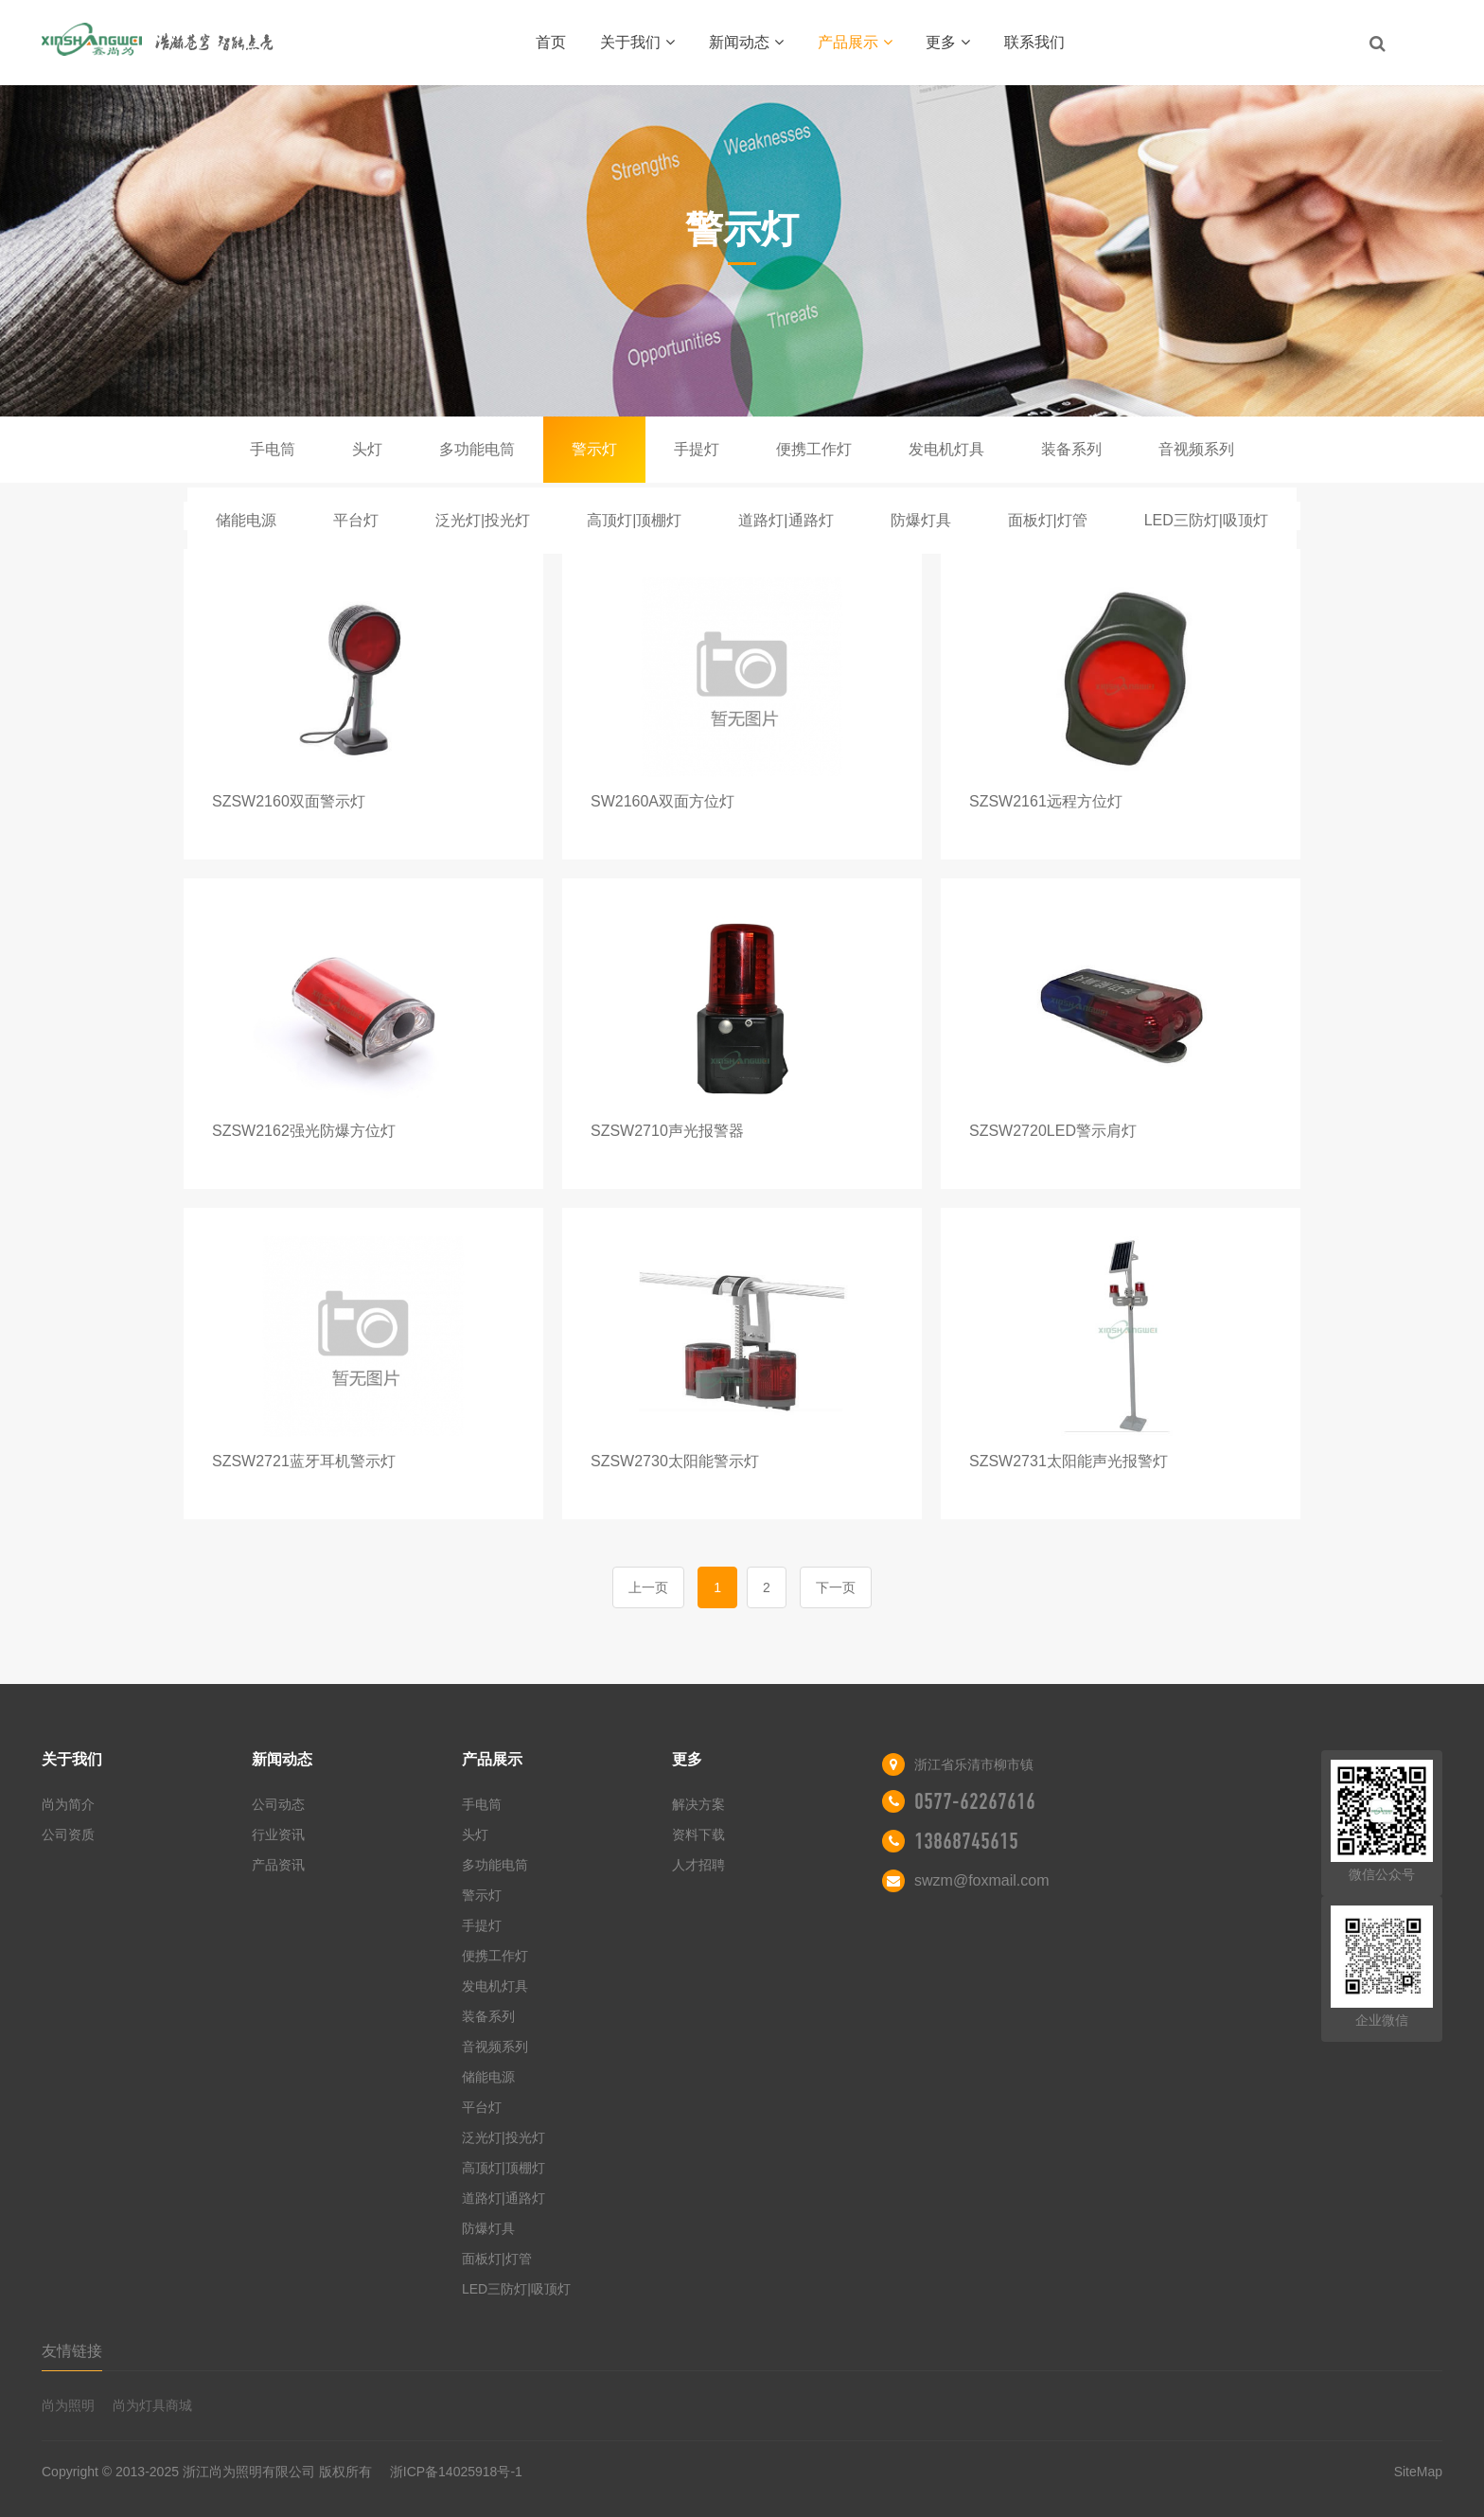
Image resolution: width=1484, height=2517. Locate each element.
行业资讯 (278, 1834)
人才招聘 (698, 1864)
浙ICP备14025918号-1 (456, 2471)
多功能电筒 (477, 449)
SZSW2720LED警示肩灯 (1053, 1131)
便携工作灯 (814, 449)
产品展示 (855, 42)
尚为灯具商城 (152, 2405)
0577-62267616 (974, 1801)
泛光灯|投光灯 (482, 520)
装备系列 (1071, 449)
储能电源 (246, 520)
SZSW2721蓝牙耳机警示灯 (304, 1461)
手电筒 (272, 449)
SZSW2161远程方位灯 (1045, 801)
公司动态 (278, 1804)
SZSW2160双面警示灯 (288, 801)
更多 (948, 42)
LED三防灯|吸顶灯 (1206, 520)
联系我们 (1034, 42)
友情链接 (72, 2351)
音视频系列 (1196, 449)
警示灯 (594, 449)
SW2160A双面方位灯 (662, 801)
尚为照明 (68, 2405)
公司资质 (68, 1834)
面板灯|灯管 (1047, 520)
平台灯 (356, 520)
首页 (551, 42)
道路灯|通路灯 (785, 520)
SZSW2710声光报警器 (667, 1131)
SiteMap (1418, 2471)
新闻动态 (746, 42)
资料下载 (698, 1834)
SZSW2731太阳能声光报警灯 (1068, 1461)
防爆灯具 (921, 520)
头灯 (367, 449)
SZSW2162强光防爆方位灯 (304, 1131)
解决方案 (698, 1804)
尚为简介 (68, 1804)
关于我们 (637, 42)
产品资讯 (278, 1864)
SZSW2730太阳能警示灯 (675, 1461)
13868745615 (966, 1841)
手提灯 (696, 449)
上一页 (648, 1587)
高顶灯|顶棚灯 (634, 520)
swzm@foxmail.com (981, 1880)
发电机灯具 (946, 449)
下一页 (836, 1587)
